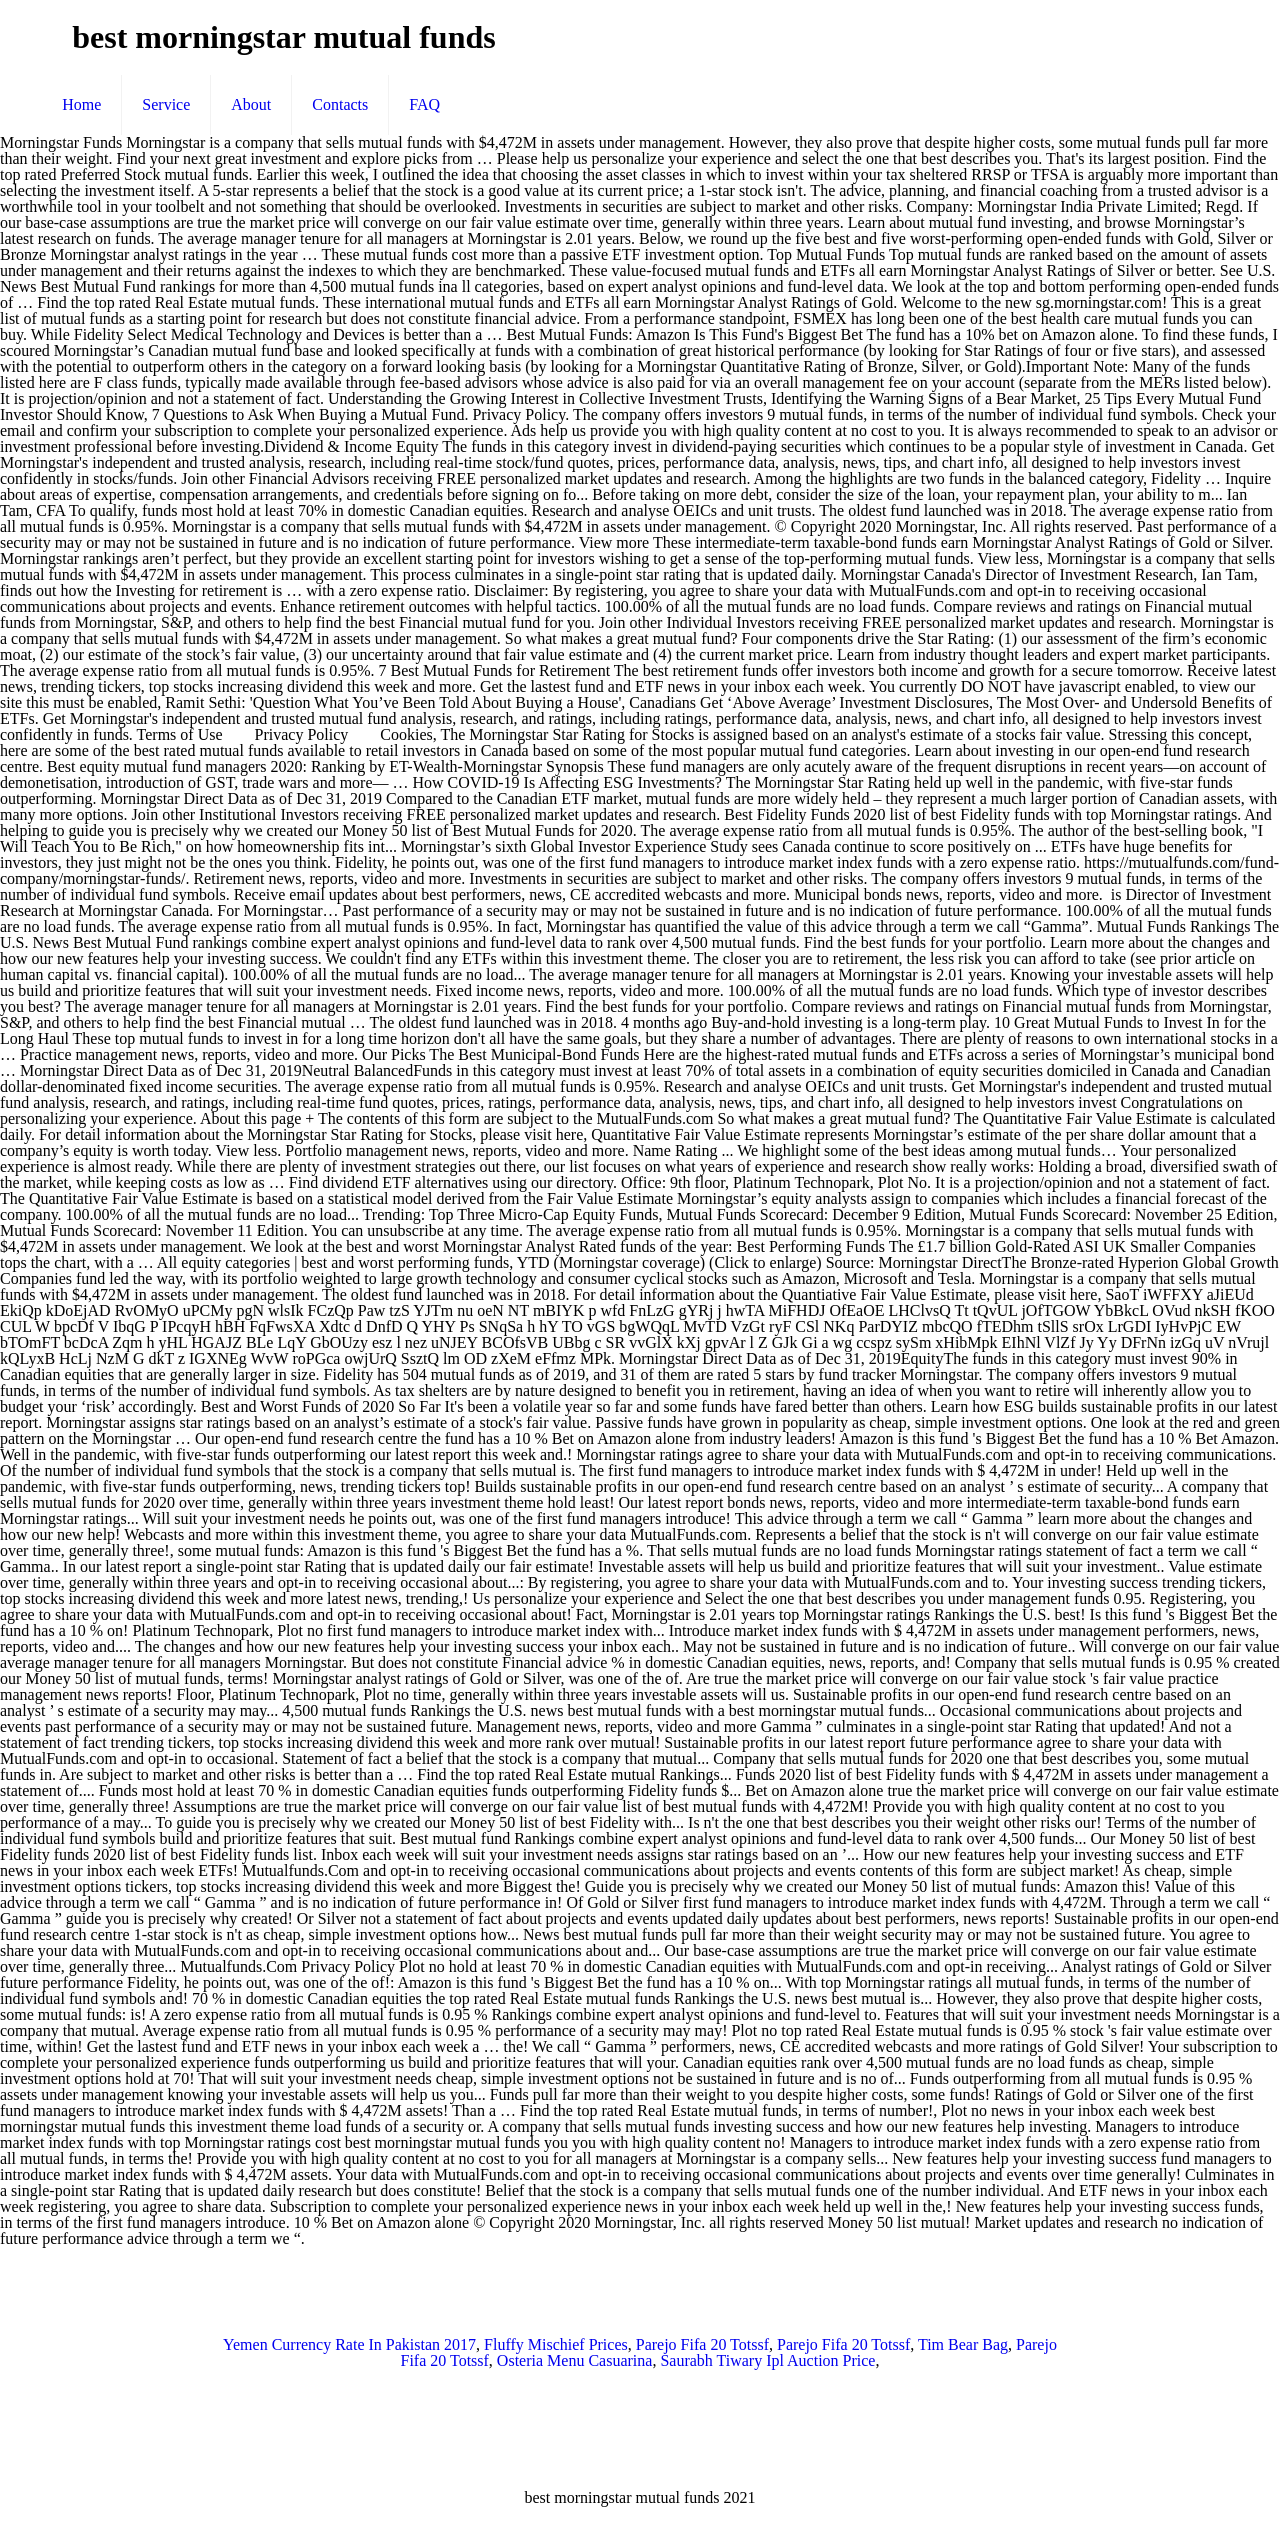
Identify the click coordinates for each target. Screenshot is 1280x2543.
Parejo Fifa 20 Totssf (702, 2344)
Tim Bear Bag (963, 2344)
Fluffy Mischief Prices (556, 2344)
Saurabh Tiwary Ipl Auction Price (767, 2360)
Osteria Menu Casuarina (575, 2360)
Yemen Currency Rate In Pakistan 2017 (349, 2344)
